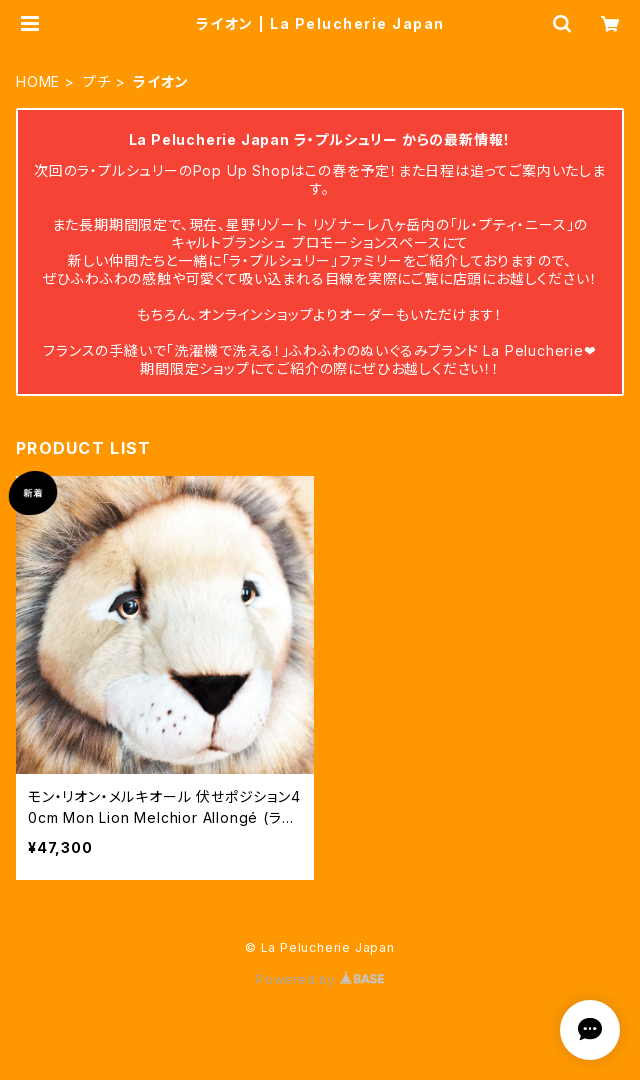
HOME (38, 81)
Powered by (320, 979)
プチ (97, 81)
